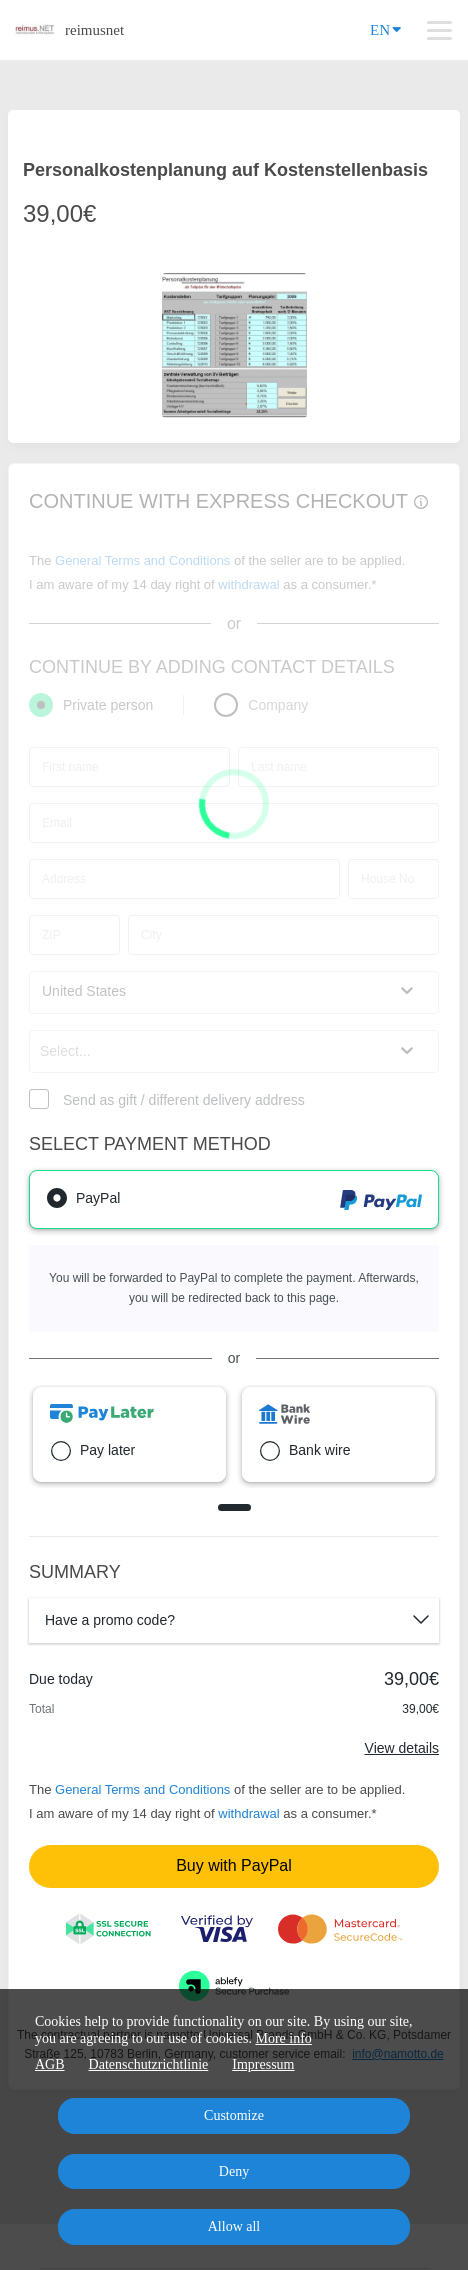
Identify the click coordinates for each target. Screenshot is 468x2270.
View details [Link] (402, 1748)
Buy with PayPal (234, 1865)
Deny (234, 2171)
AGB (50, 2064)
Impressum (263, 2064)
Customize (234, 2115)
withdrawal (248, 1813)
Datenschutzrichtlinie (149, 2064)
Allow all (234, 2226)
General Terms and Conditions (142, 1789)
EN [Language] (385, 28)
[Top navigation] (439, 30)
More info (283, 2038)
